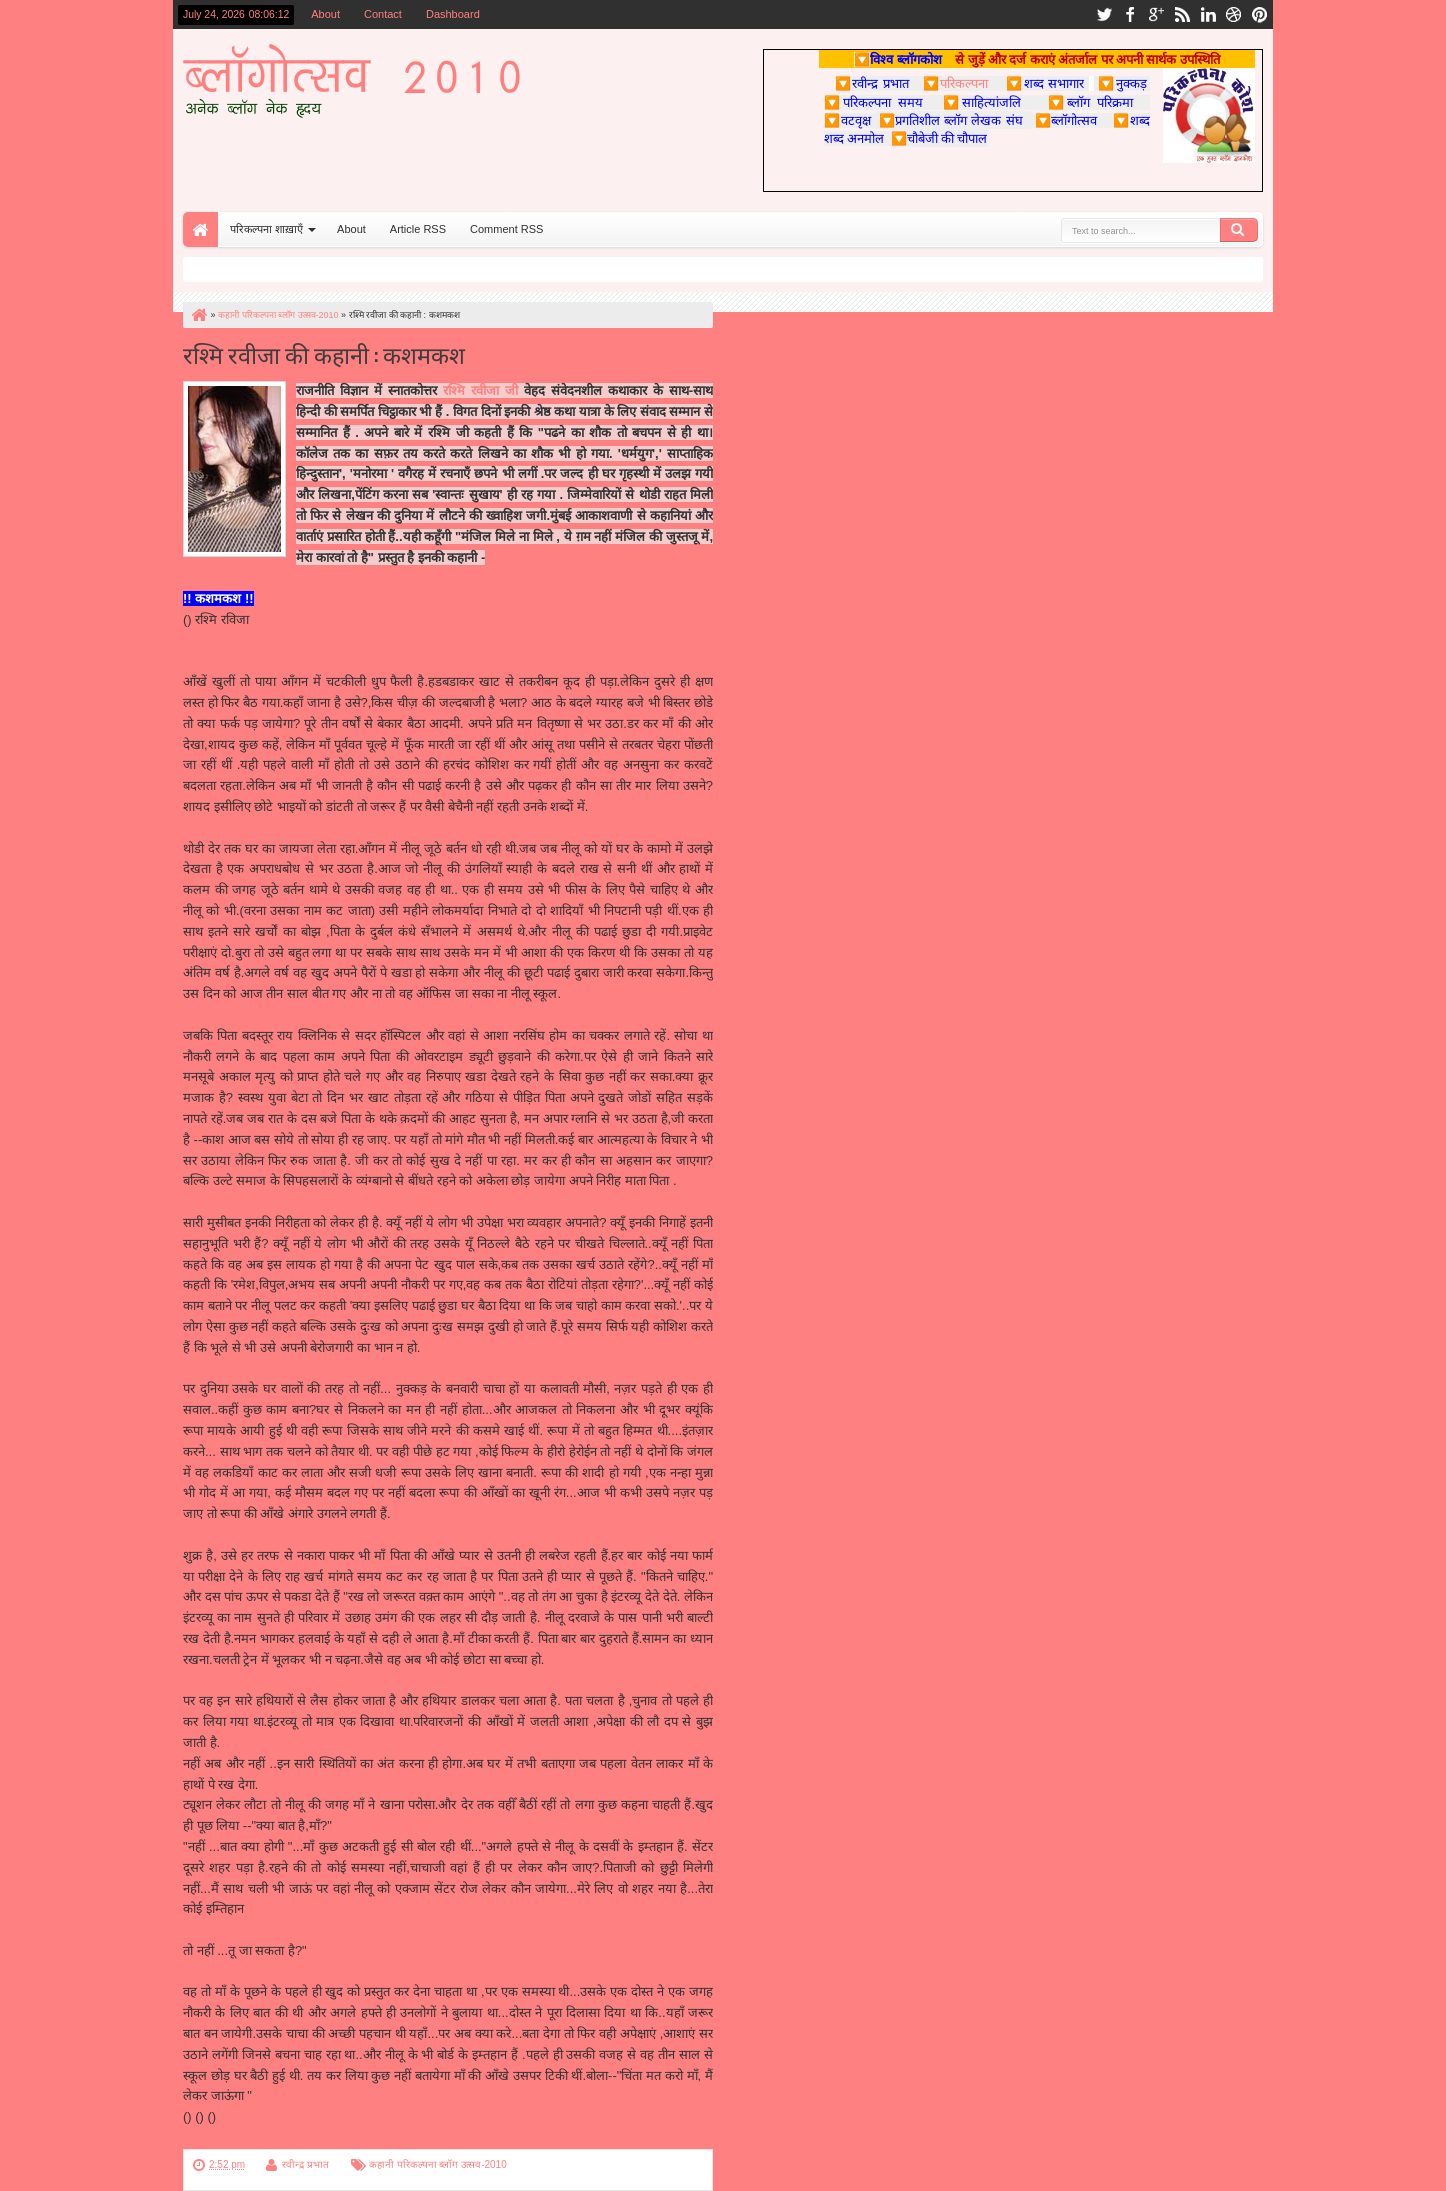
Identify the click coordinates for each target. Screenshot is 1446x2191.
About (325, 14)
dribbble (1234, 14)
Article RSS (418, 229)
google (1156, 14)
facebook (1130, 14)
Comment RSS (506, 229)
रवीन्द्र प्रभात (305, 2164)
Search (1239, 230)
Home (200, 229)
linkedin (1208, 14)
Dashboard (453, 14)
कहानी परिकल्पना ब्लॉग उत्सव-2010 (438, 2164)
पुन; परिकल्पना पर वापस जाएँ (254, 2137)
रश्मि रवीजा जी (480, 390)
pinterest (1260, 14)
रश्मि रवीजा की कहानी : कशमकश (324, 353)
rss (1182, 14)
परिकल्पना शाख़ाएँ (266, 229)
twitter (1104, 14)
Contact (383, 14)
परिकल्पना (955, 83)
